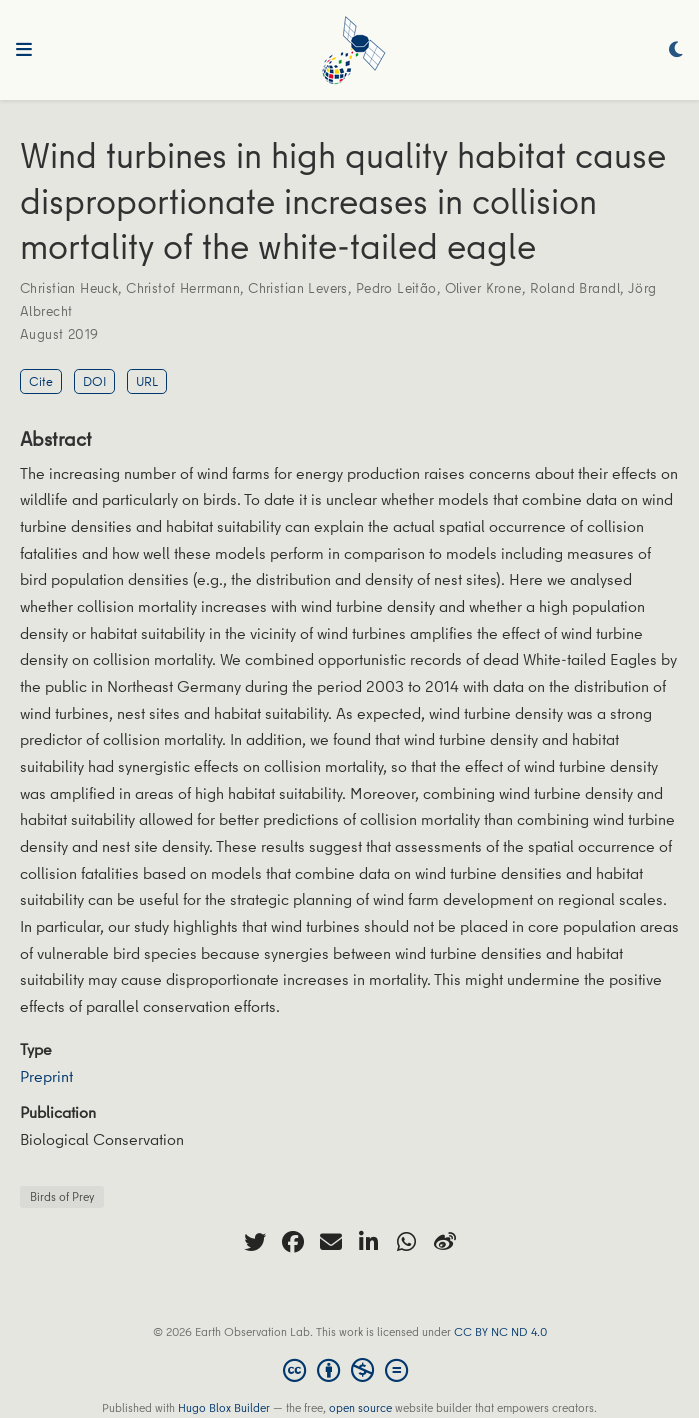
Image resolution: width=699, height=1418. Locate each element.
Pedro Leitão (396, 288)
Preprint (46, 1076)
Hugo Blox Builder (224, 1407)
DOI (94, 381)
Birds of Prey (62, 1196)
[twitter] (255, 1242)
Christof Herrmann (183, 288)
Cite (41, 381)
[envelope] (331, 1242)
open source (360, 1407)
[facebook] (293, 1242)
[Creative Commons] (349, 1370)
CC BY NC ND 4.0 (500, 1331)
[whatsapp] (407, 1242)
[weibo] (445, 1242)
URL (147, 381)
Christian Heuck (69, 288)
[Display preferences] (676, 50)
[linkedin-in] (369, 1242)
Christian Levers (298, 288)
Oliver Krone (483, 288)
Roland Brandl (575, 288)
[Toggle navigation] (24, 50)
